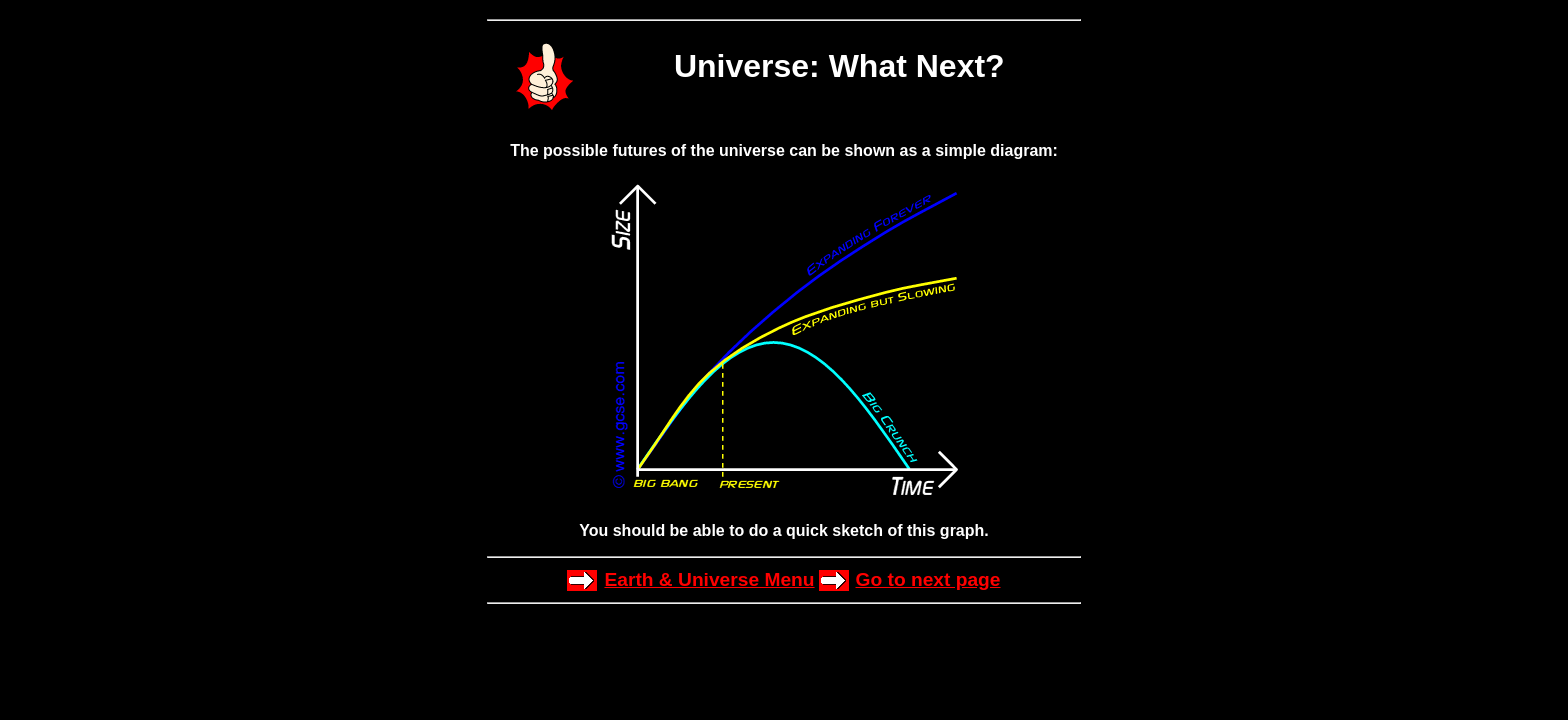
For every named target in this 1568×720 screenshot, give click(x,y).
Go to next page (928, 579)
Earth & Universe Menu (709, 579)
